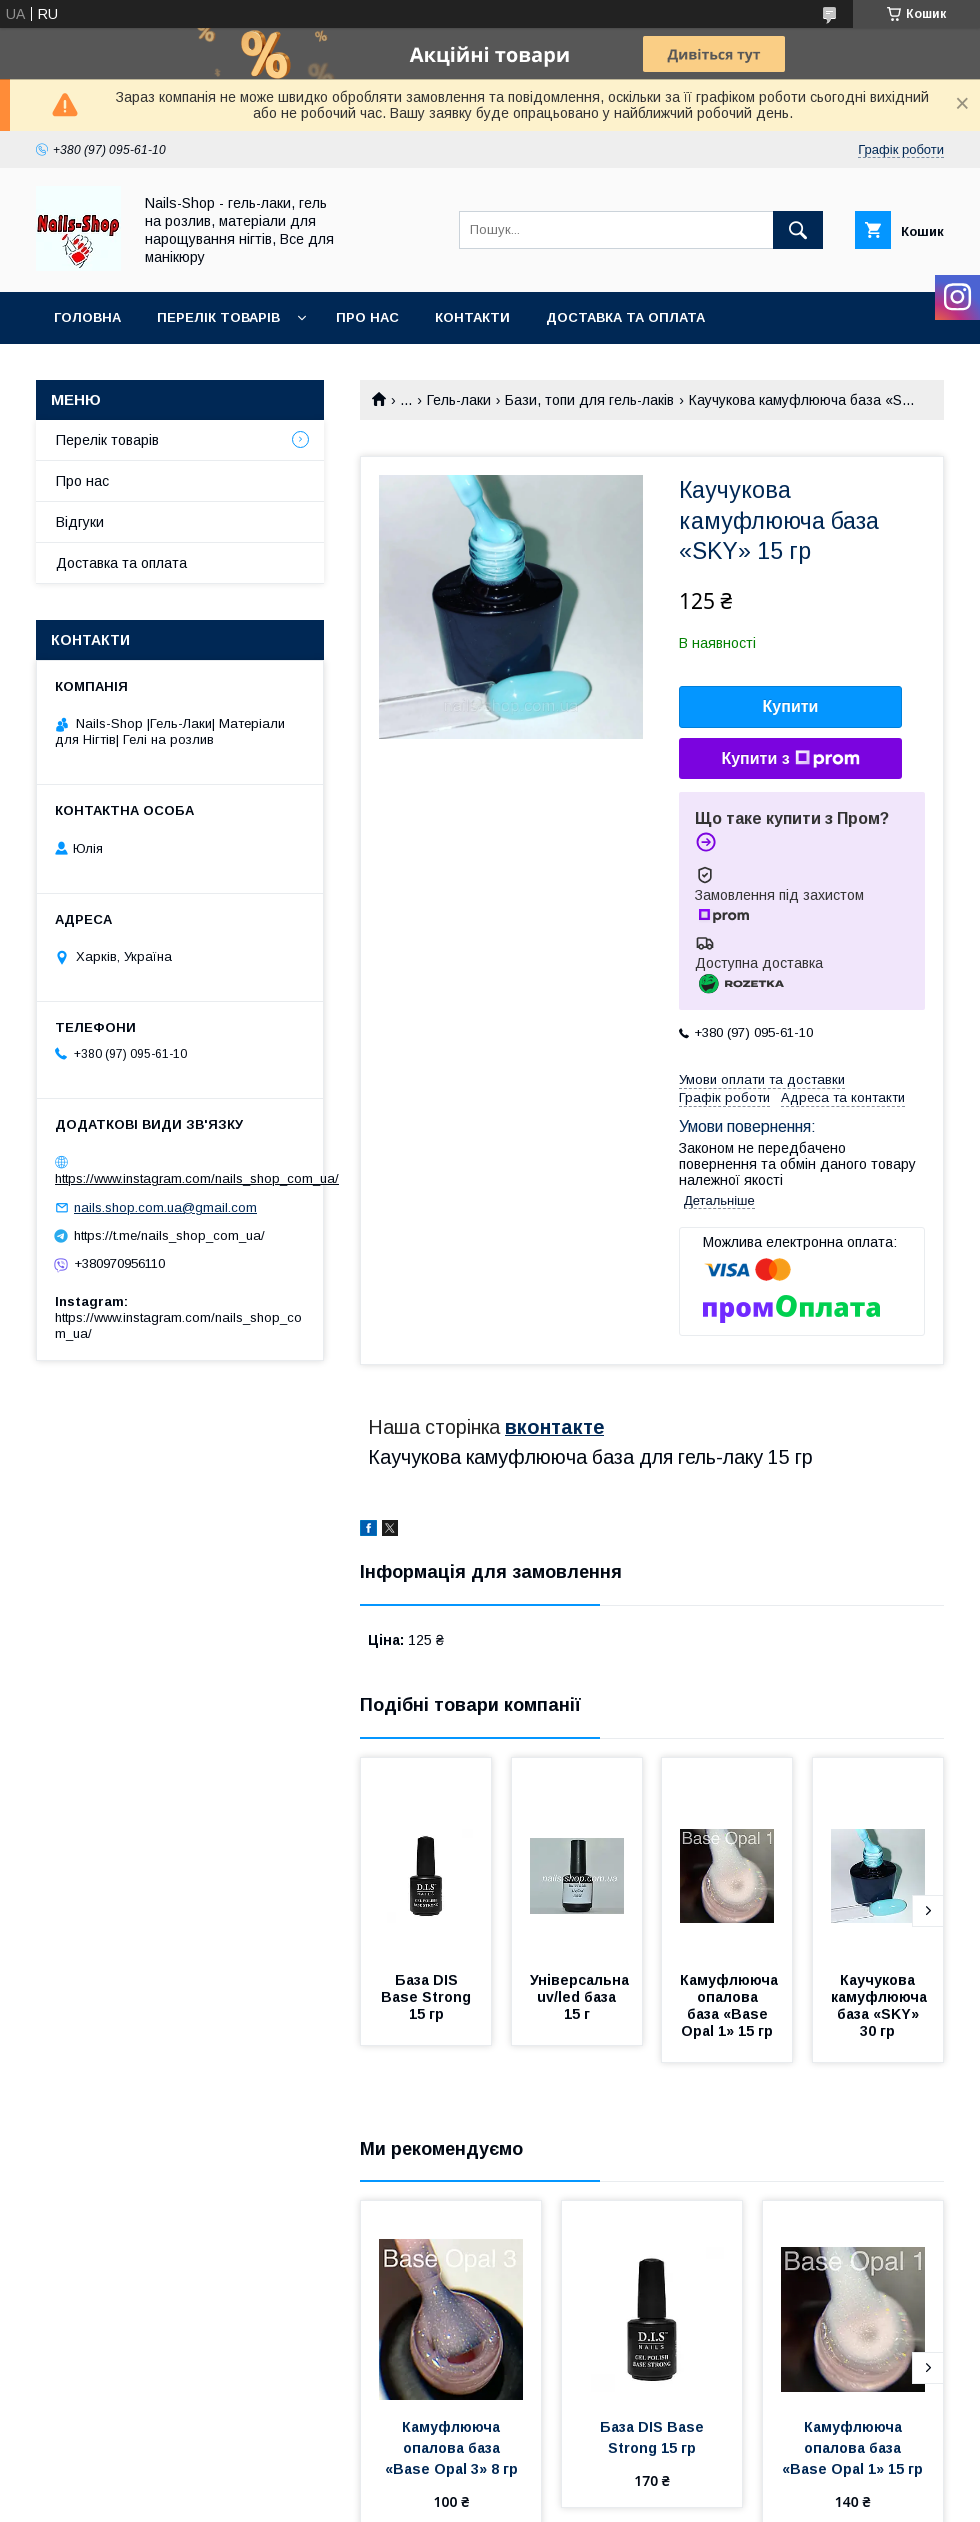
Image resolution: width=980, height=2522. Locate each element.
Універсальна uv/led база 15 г (581, 1997)
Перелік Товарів (218, 317)
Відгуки (80, 522)
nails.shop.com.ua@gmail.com (165, 1207)
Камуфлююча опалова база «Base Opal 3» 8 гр (451, 2448)
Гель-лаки (459, 400)
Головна (87, 317)
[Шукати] (798, 230)
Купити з (790, 759)
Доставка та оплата (625, 317)
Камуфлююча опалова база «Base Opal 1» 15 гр (731, 2005)
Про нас (367, 317)
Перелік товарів (107, 440)
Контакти (472, 317)
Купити (791, 706)
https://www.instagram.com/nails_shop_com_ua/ (197, 1178)
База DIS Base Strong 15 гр (428, 1997)
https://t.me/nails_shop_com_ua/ (169, 1235)
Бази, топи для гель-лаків (589, 400)
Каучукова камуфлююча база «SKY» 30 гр (881, 2005)
